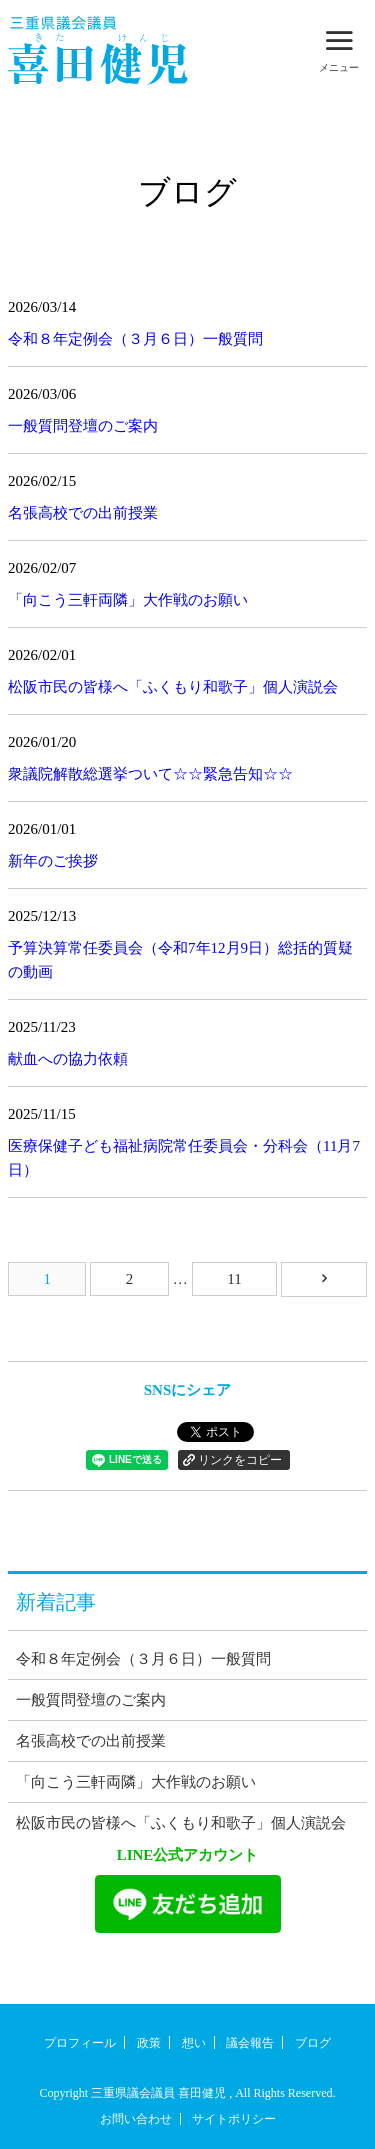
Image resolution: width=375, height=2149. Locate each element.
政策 (149, 2043)
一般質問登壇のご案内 (83, 426)
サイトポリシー (234, 2119)
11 (234, 1279)
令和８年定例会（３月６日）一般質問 (135, 339)
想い (194, 2043)
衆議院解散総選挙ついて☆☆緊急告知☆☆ (150, 774)
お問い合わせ (136, 2119)
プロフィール (80, 2043)
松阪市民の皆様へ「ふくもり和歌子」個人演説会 (173, 687)
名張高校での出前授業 (83, 513)
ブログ (313, 2043)
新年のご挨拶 (53, 861)
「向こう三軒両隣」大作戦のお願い (128, 600)
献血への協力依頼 (68, 1059)
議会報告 (250, 2043)
